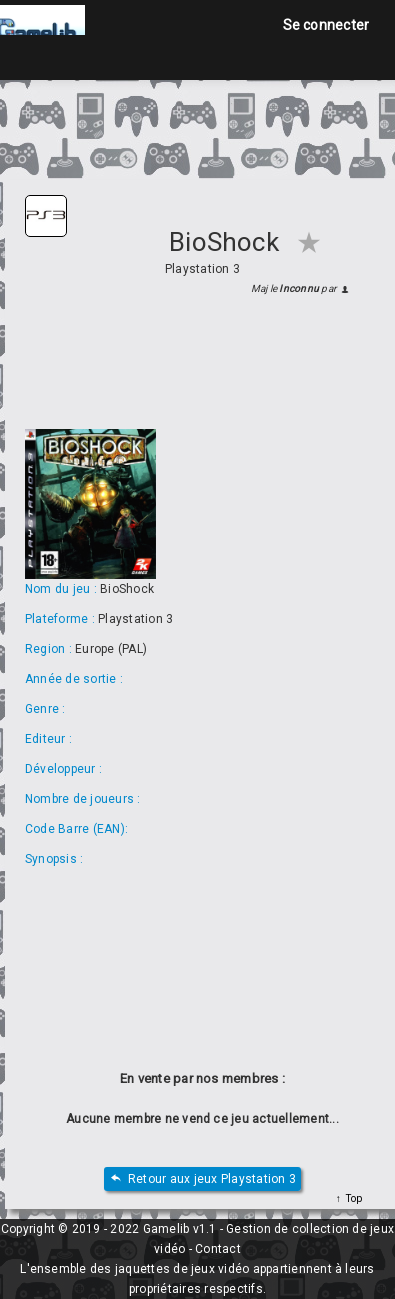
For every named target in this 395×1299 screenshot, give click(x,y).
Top (351, 1198)
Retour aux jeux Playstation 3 (202, 1179)
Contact (218, 1249)
